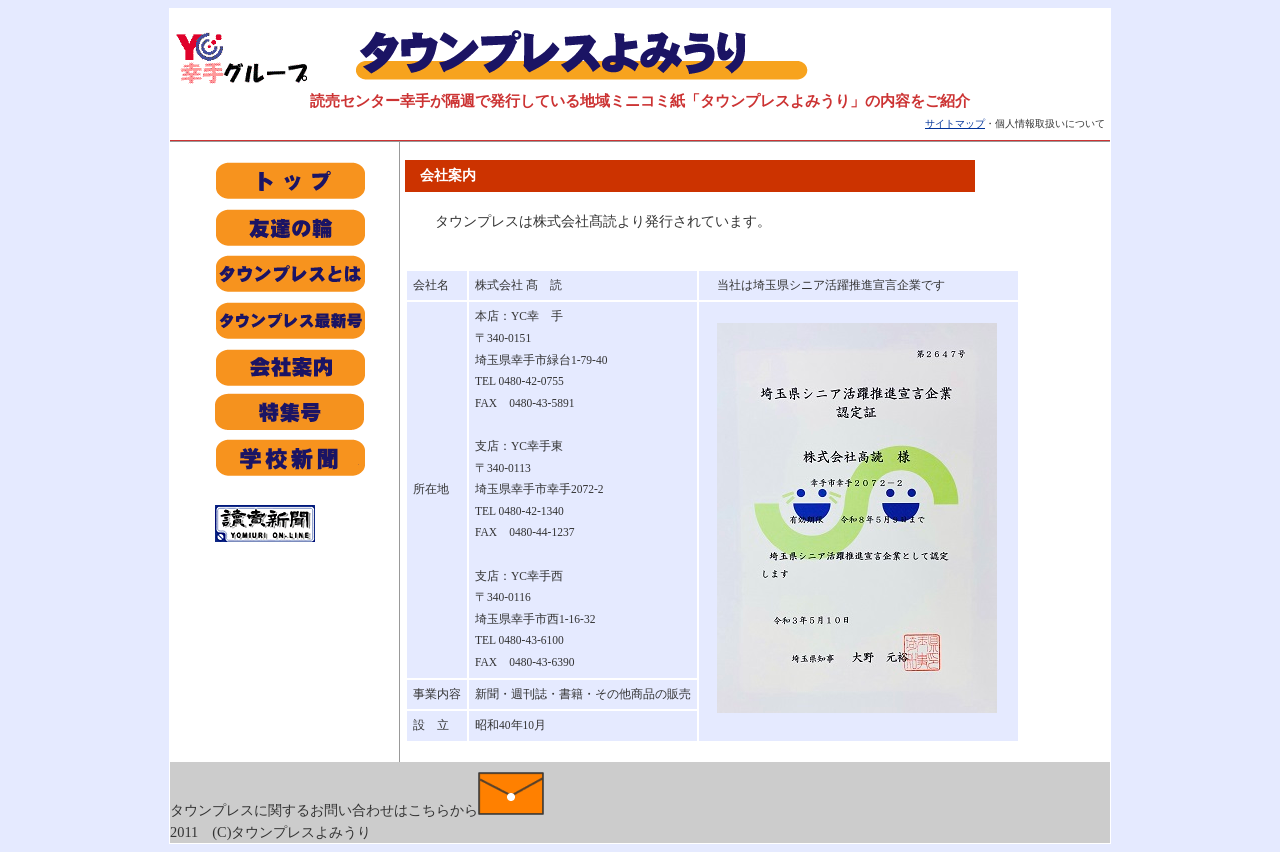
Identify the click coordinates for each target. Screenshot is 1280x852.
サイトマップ (955, 123)
